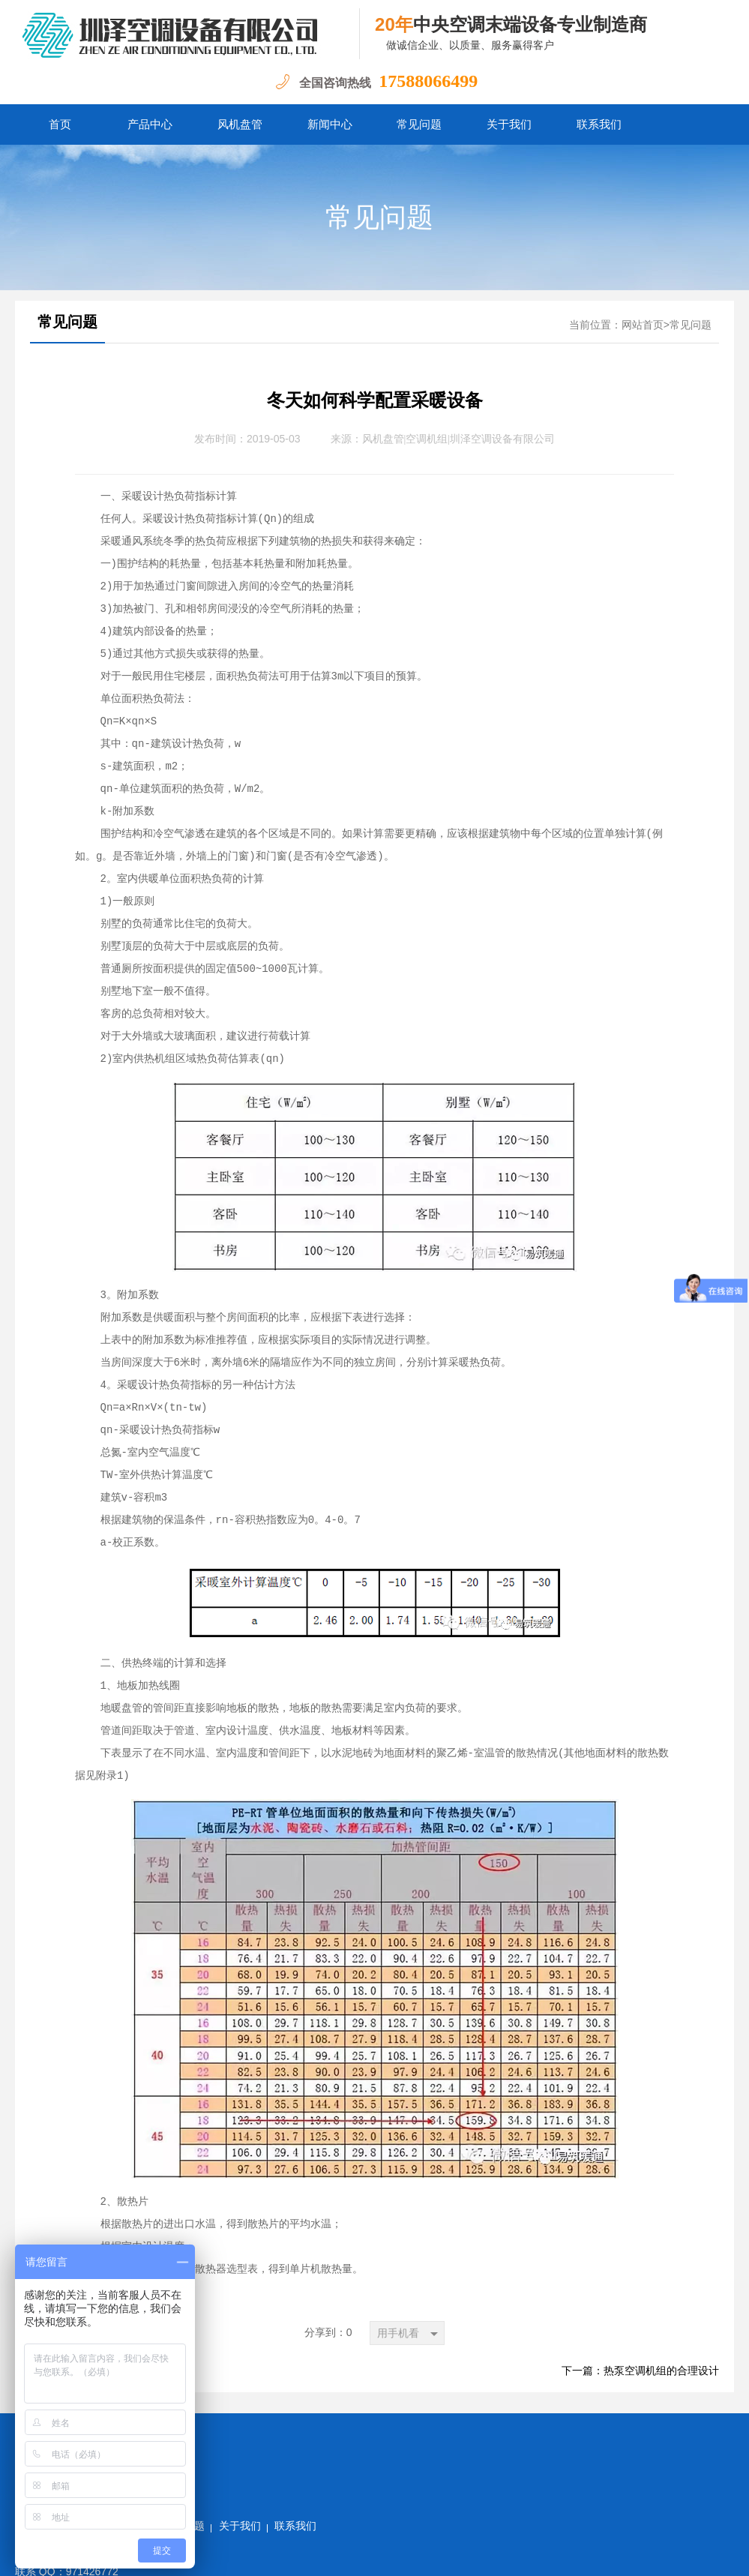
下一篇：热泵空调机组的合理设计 (640, 2371)
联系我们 (599, 124)
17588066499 (428, 81)
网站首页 (643, 325)
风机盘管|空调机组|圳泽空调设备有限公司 (459, 439)
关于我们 (509, 124)
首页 (60, 124)
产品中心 (149, 124)
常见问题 (419, 124)
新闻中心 (329, 124)
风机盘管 (239, 124)
